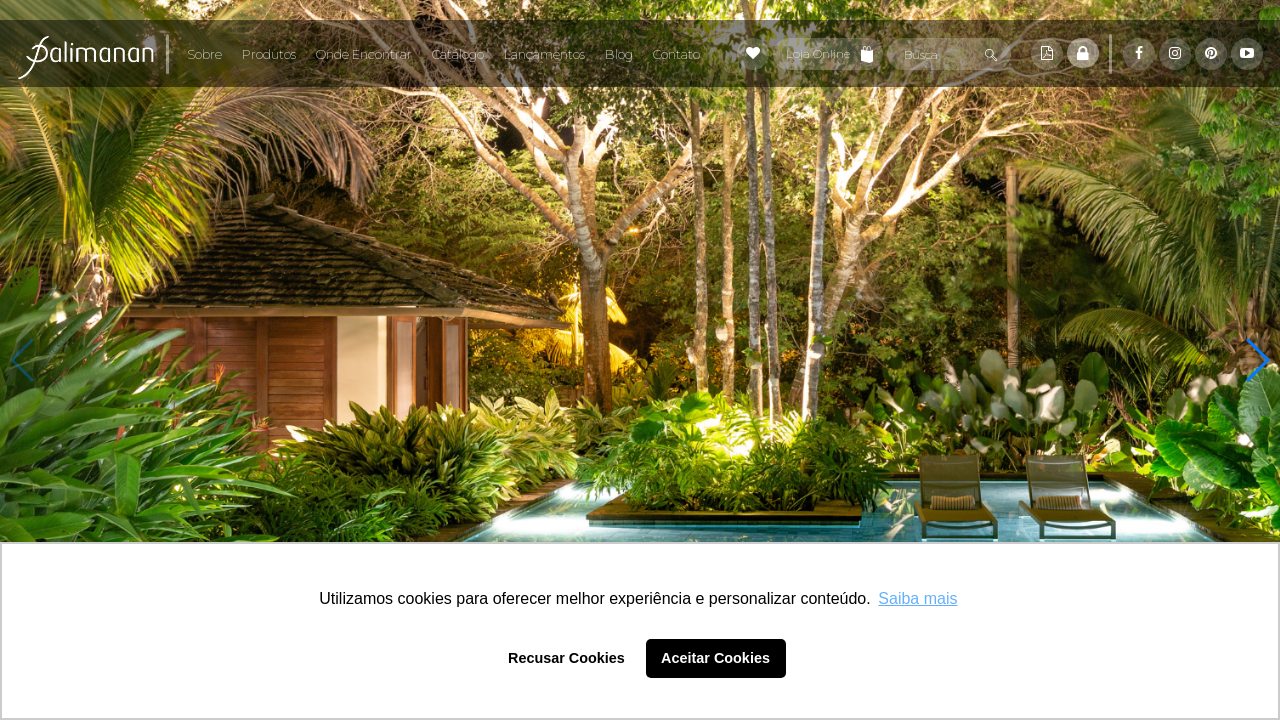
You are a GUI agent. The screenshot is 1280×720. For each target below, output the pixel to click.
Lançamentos (544, 54)
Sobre (204, 54)
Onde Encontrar (364, 54)
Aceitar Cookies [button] (715, 658)
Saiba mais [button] (917, 598)
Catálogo (458, 54)
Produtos (269, 54)
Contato (676, 54)
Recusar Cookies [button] (566, 658)
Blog (619, 54)
